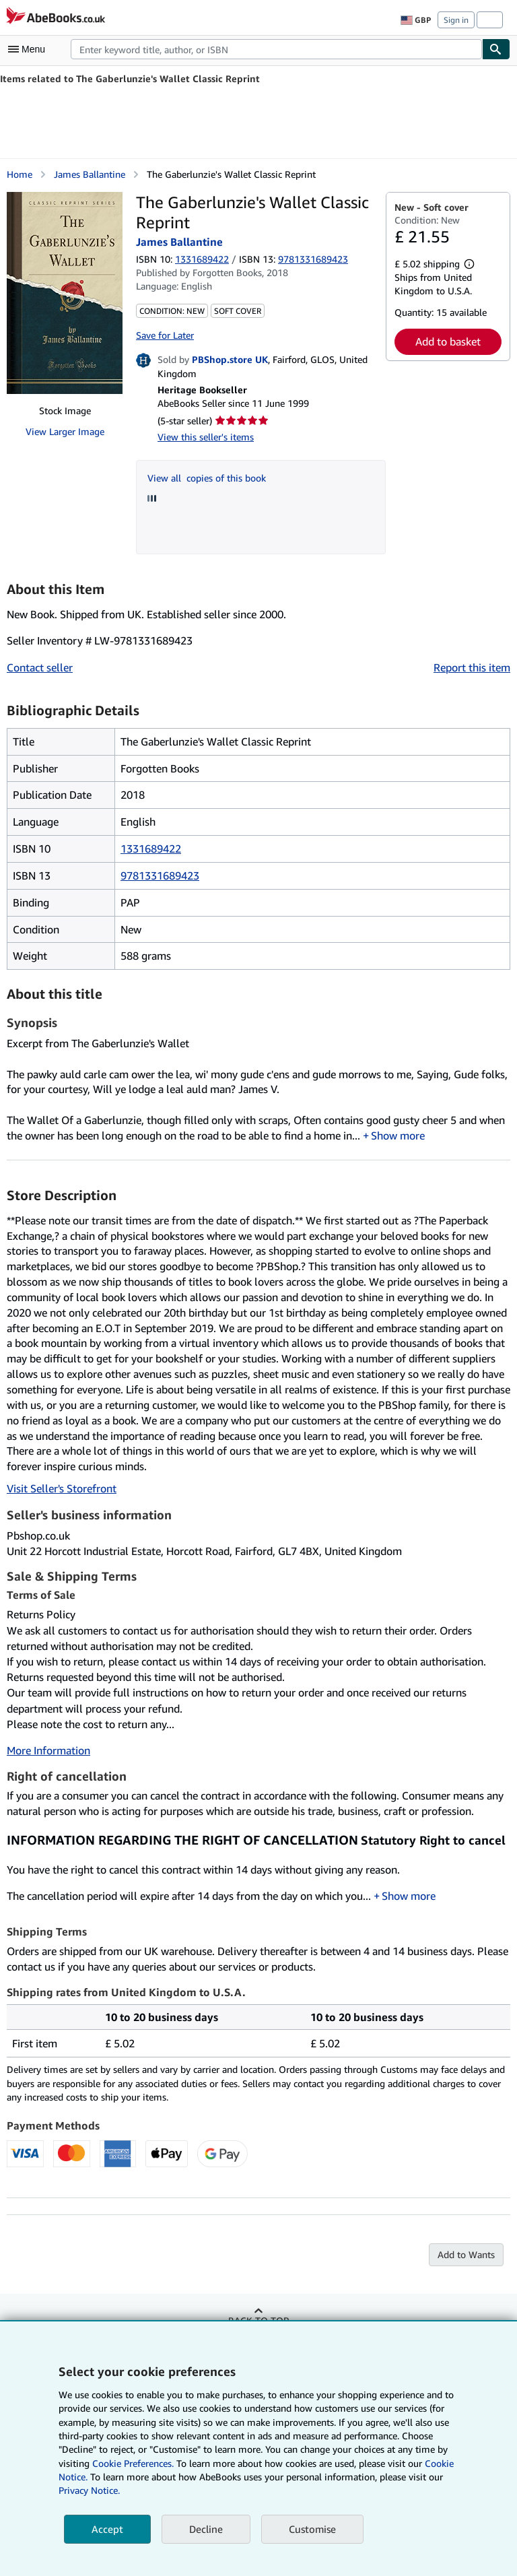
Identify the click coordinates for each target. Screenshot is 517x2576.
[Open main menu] (29, 49)
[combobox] (276, 49)
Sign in (456, 20)
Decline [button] (206, 2529)
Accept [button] (107, 2529)
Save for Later (165, 335)
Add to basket (448, 341)
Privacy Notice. (89, 2490)
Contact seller (40, 667)
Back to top (258, 2320)
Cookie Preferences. (133, 2463)
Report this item (472, 667)
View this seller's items (206, 436)
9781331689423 (159, 875)
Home (19, 174)
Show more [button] (398, 1135)
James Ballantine (89, 174)
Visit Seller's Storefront (61, 1488)
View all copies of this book (206, 478)
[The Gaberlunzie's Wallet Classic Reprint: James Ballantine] (65, 293)
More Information (48, 1750)
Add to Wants (466, 2254)
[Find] (496, 49)
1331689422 (202, 259)
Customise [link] (312, 2529)
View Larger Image (65, 431)
